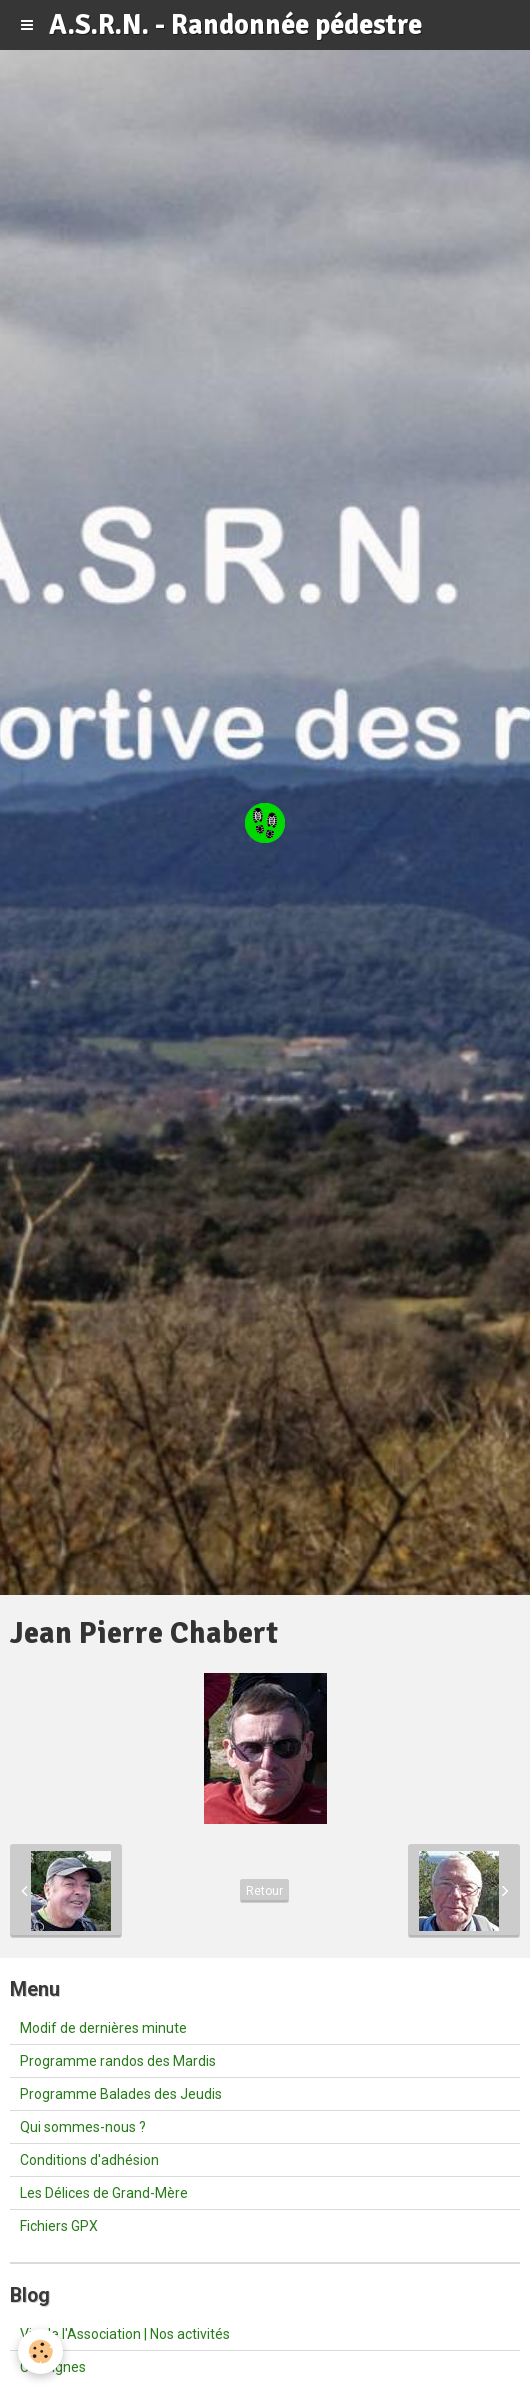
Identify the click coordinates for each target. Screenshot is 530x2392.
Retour (264, 1891)
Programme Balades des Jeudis (121, 2094)
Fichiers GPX (59, 2226)
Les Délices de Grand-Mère (104, 2193)
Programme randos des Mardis (118, 2061)
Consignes (53, 2367)
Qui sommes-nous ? (83, 2127)
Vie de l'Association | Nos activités (125, 2334)
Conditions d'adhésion (89, 2160)
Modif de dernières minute (103, 2028)
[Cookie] (40, 2351)
